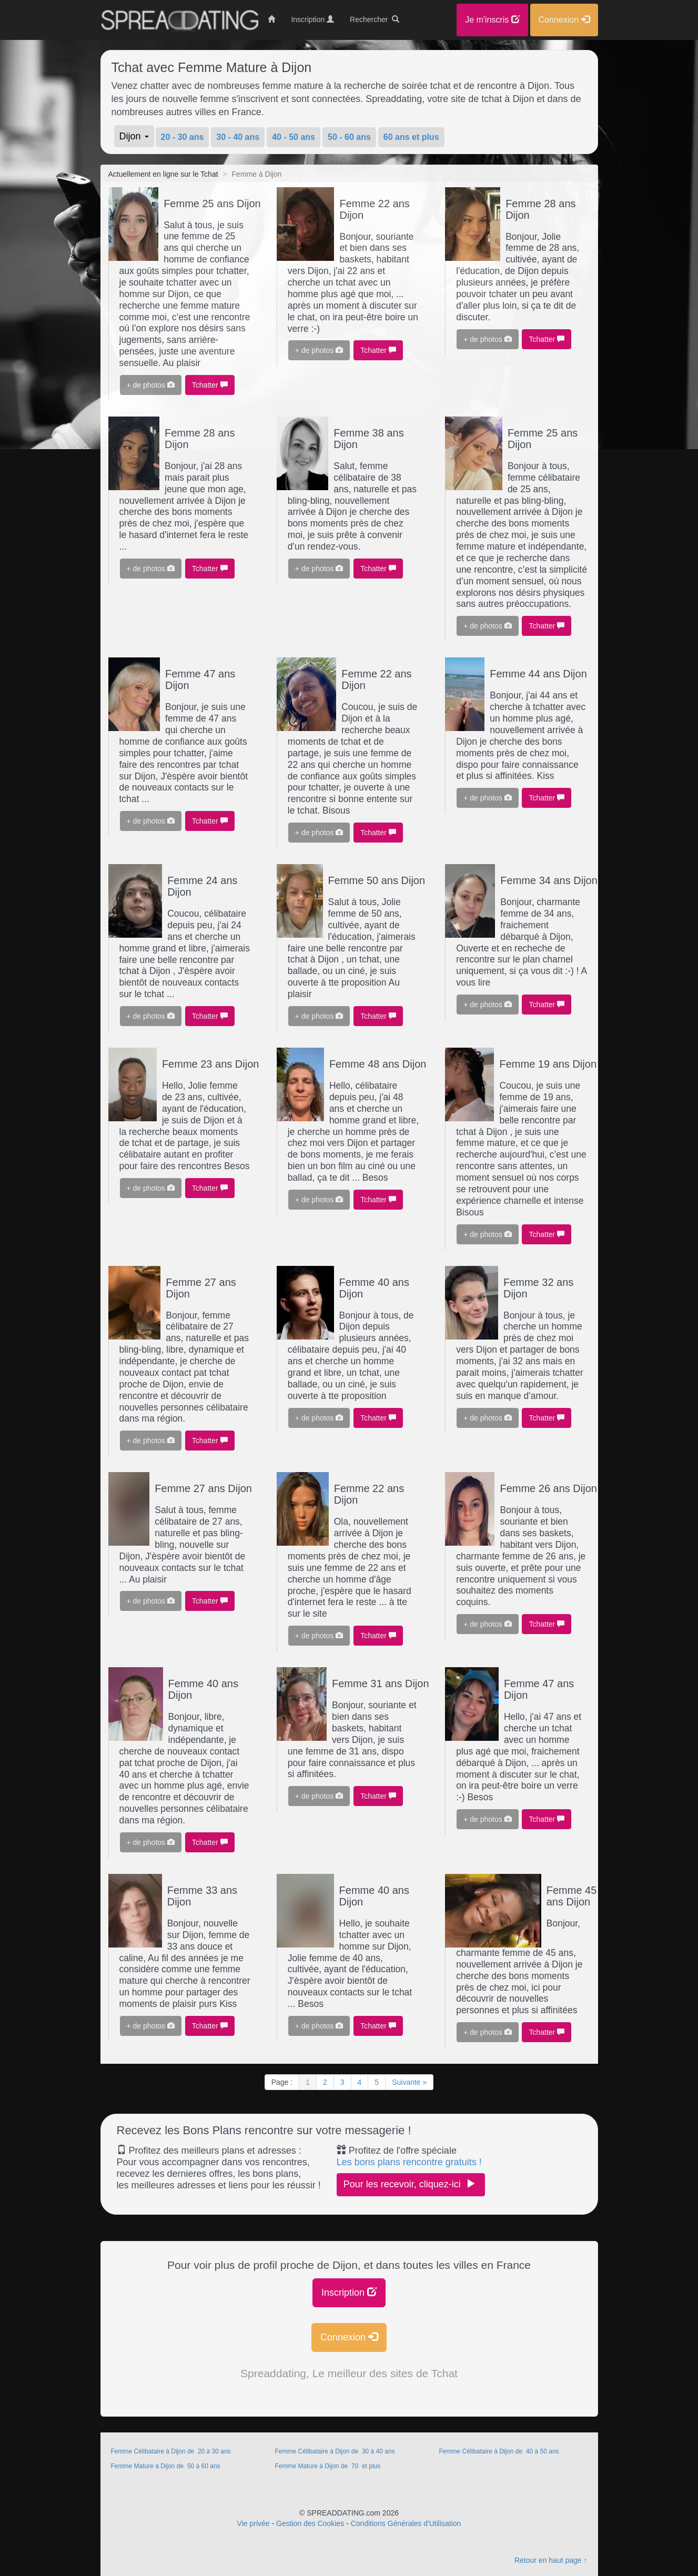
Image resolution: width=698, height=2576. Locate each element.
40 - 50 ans (293, 137)
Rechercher (374, 19)
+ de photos (151, 385)
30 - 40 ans (237, 137)
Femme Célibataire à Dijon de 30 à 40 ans (335, 2451)
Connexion (349, 2336)
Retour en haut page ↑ (551, 2560)
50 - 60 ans (349, 137)
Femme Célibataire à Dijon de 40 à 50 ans (499, 2451)
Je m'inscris (492, 19)
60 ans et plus (411, 137)
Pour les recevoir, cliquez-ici (410, 2183)
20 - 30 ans (182, 137)
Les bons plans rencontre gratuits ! (409, 2162)
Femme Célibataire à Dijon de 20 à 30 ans (171, 2451)
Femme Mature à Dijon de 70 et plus (327, 2466)
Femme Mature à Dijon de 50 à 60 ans (166, 2466)
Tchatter (210, 385)
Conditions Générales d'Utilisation (406, 2523)
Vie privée (253, 2523)
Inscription (349, 2292)
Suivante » (409, 2082)
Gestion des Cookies (310, 2523)
